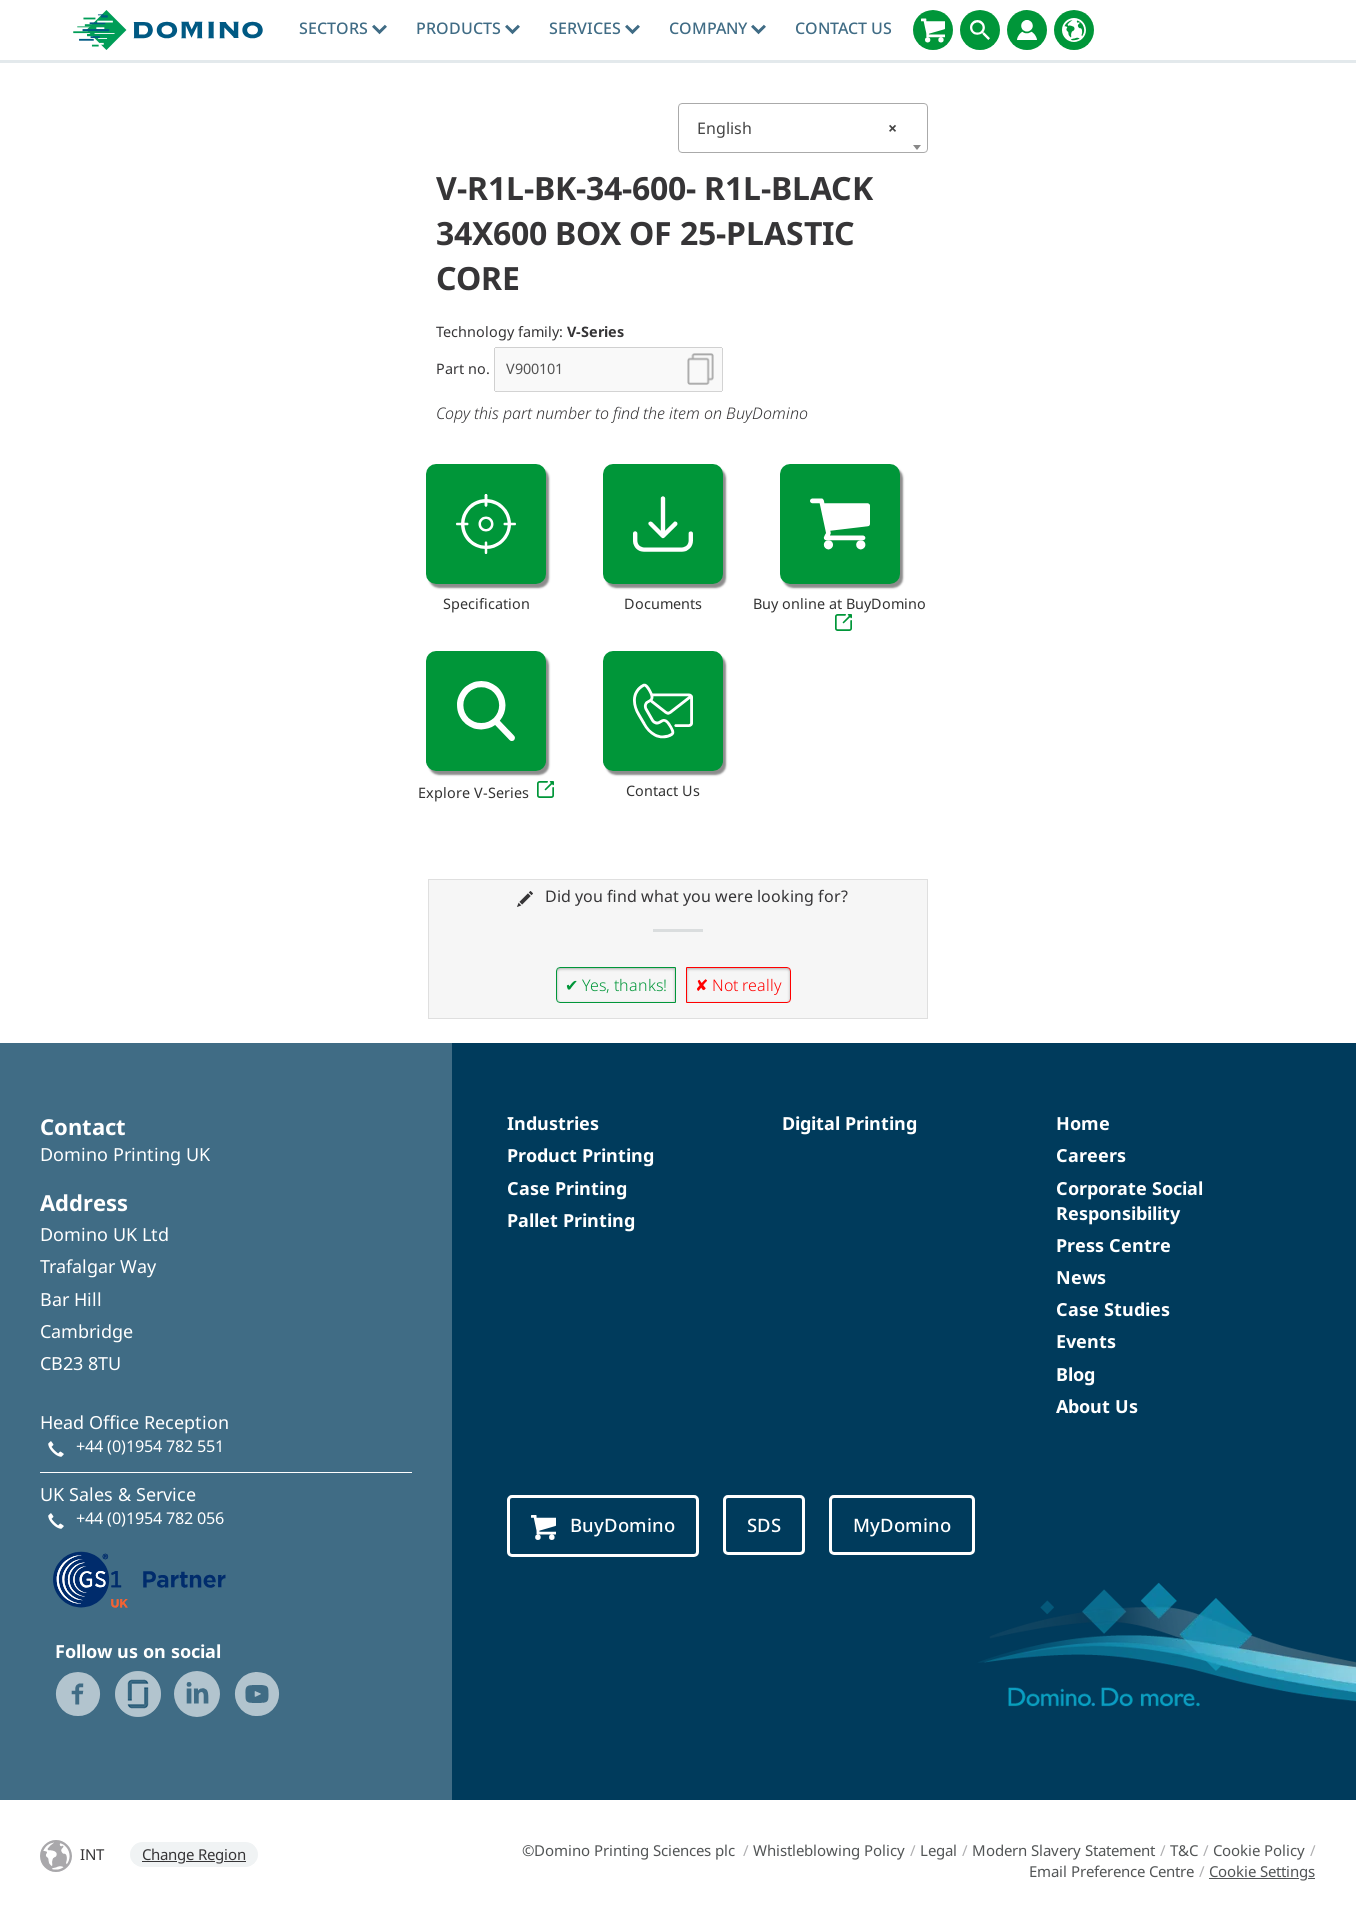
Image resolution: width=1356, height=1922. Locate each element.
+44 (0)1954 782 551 (150, 1446)
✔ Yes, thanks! (616, 985)
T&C (1184, 1850)
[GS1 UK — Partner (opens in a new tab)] (140, 1577)
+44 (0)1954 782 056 (150, 1518)
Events (1086, 1341)
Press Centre (1113, 1245)
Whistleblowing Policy (829, 1850)
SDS (764, 1524)
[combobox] (803, 128)
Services (594, 28)
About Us (1097, 1406)
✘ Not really (738, 985)
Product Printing (580, 1155)
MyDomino (902, 1524)
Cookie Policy (1259, 1850)
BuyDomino (603, 1526)
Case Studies (1113, 1309)
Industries (553, 1123)
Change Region (194, 1854)
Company (717, 28)
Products (468, 28)
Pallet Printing (571, 1220)
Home (1083, 1123)
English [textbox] (797, 128)
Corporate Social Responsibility (1129, 1200)
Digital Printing (849, 1123)
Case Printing (567, 1188)
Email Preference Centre (1111, 1871)
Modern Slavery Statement (1063, 1850)
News (1081, 1277)
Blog (1075, 1374)
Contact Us (843, 28)
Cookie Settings (1262, 1871)
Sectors (343, 28)
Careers (1091, 1155)
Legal (938, 1850)
